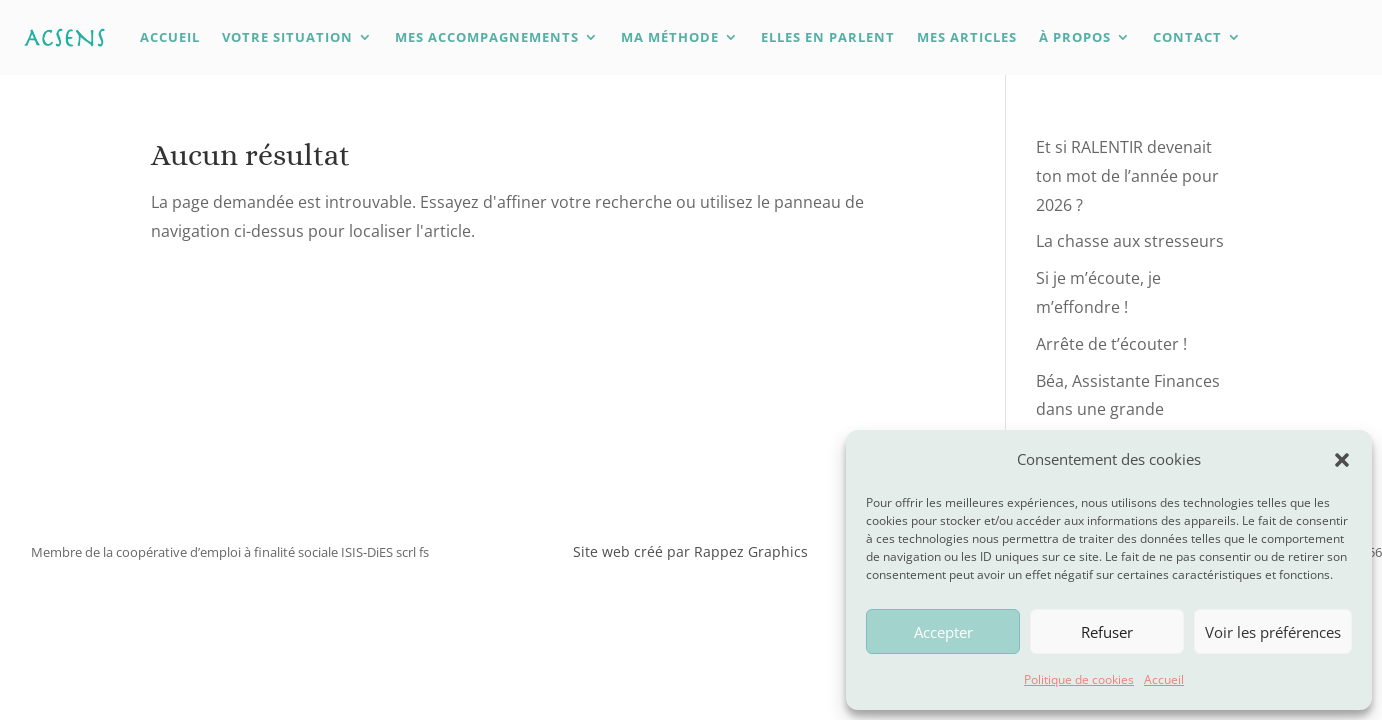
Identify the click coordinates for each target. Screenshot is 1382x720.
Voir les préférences (1273, 632)
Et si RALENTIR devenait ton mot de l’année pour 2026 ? (1127, 176)
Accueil (1164, 679)
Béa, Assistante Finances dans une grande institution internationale (1130, 410)
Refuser (1107, 632)
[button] (1342, 460)
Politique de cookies (1079, 679)
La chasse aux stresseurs (1130, 241)
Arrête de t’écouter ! (1111, 344)
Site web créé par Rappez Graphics (690, 551)
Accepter (943, 632)
